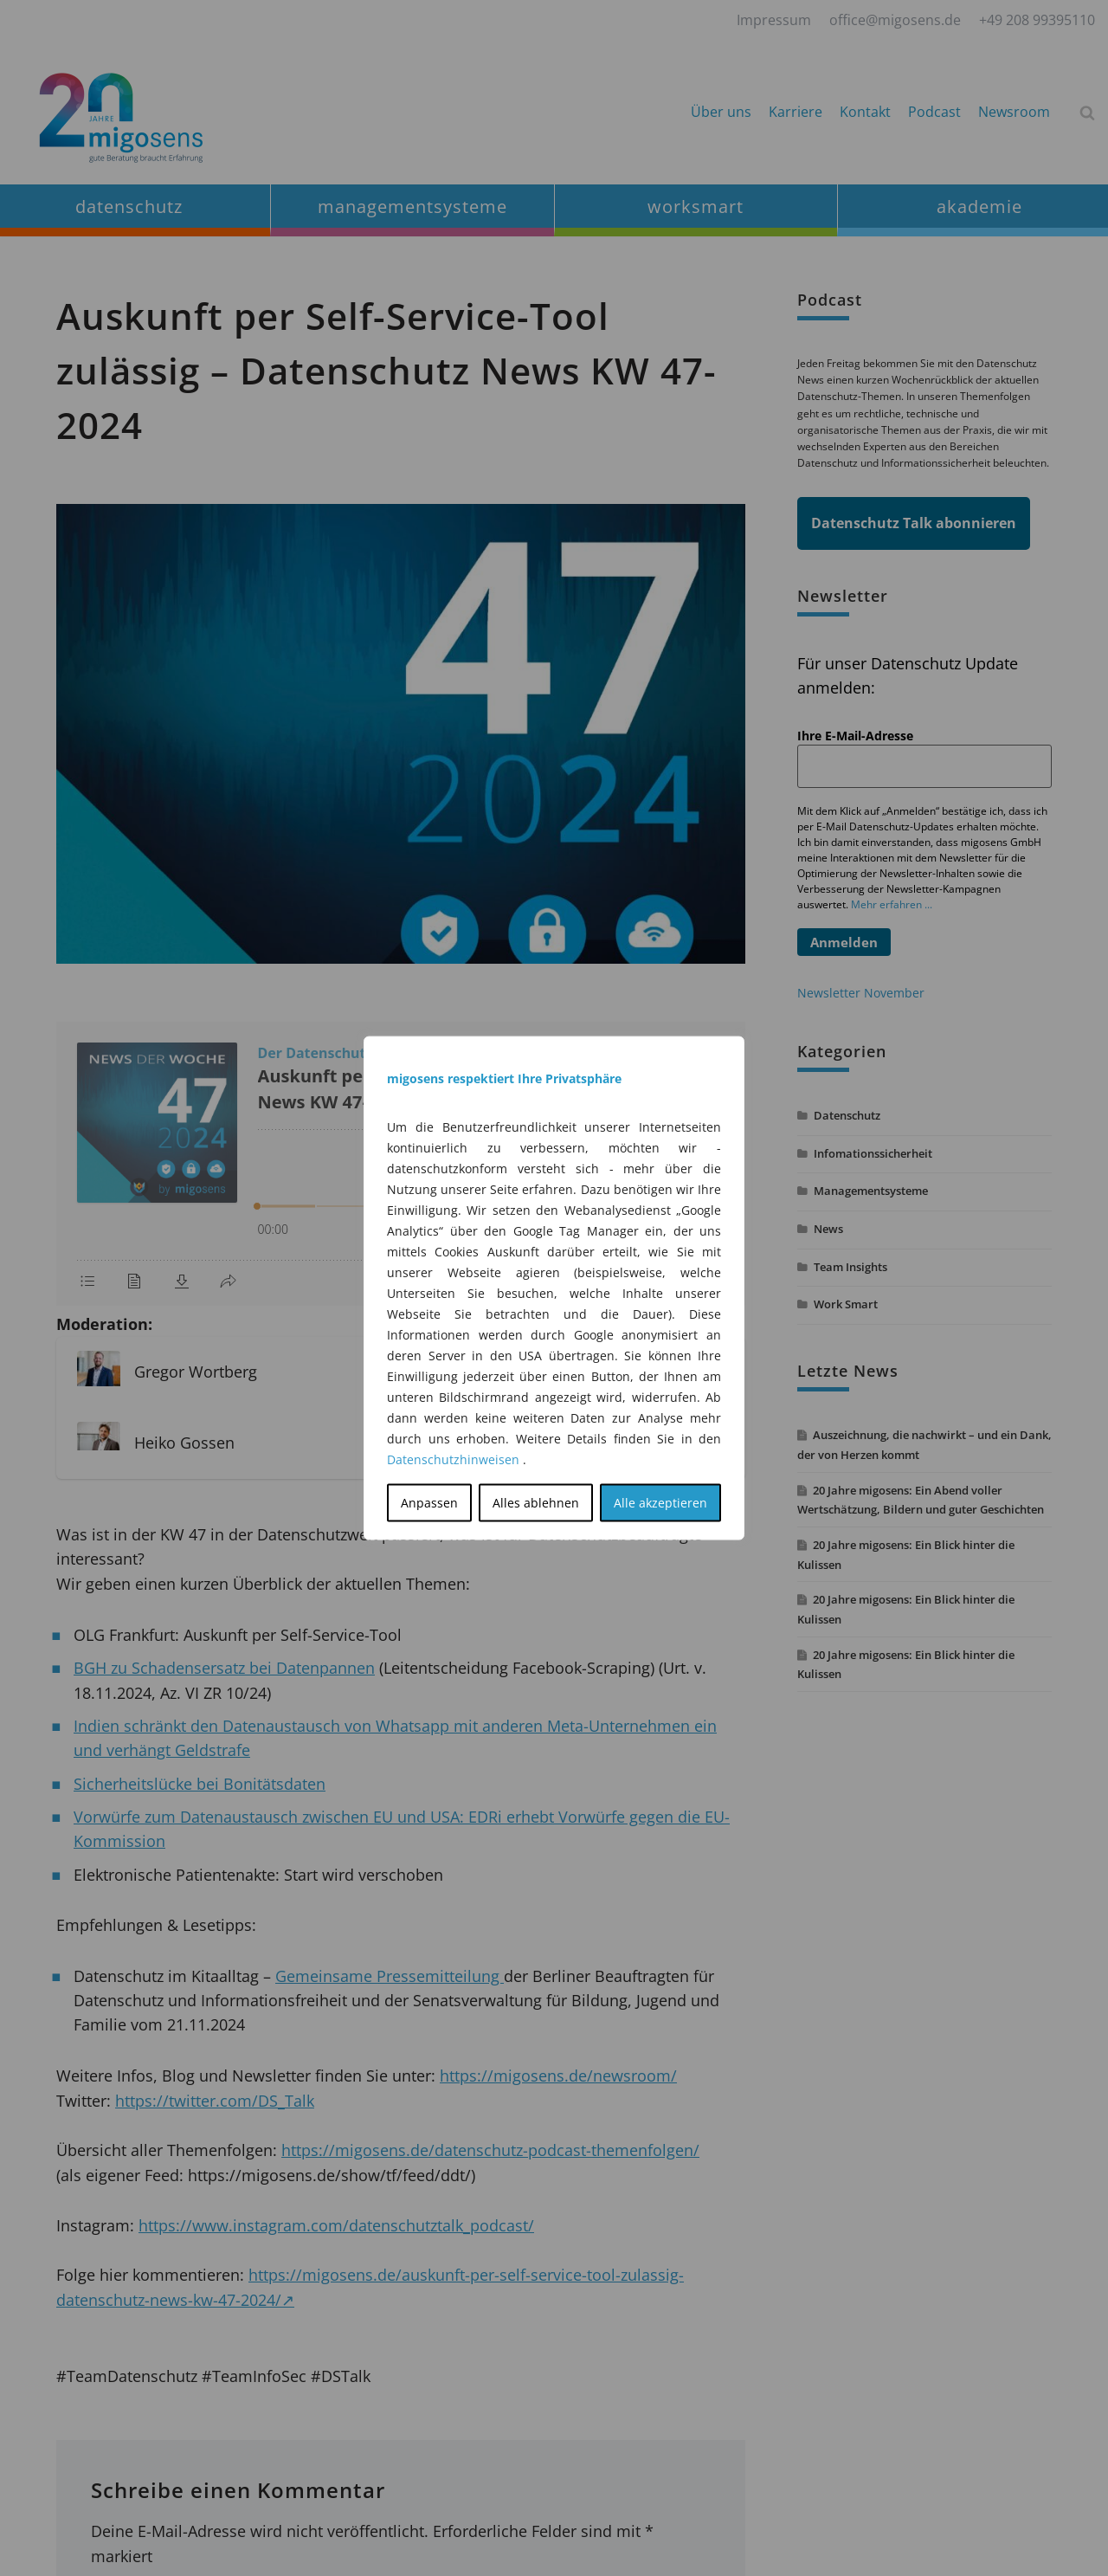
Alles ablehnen (536, 1503)
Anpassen (429, 1503)
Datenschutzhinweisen (453, 1459)
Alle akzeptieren (660, 1503)
